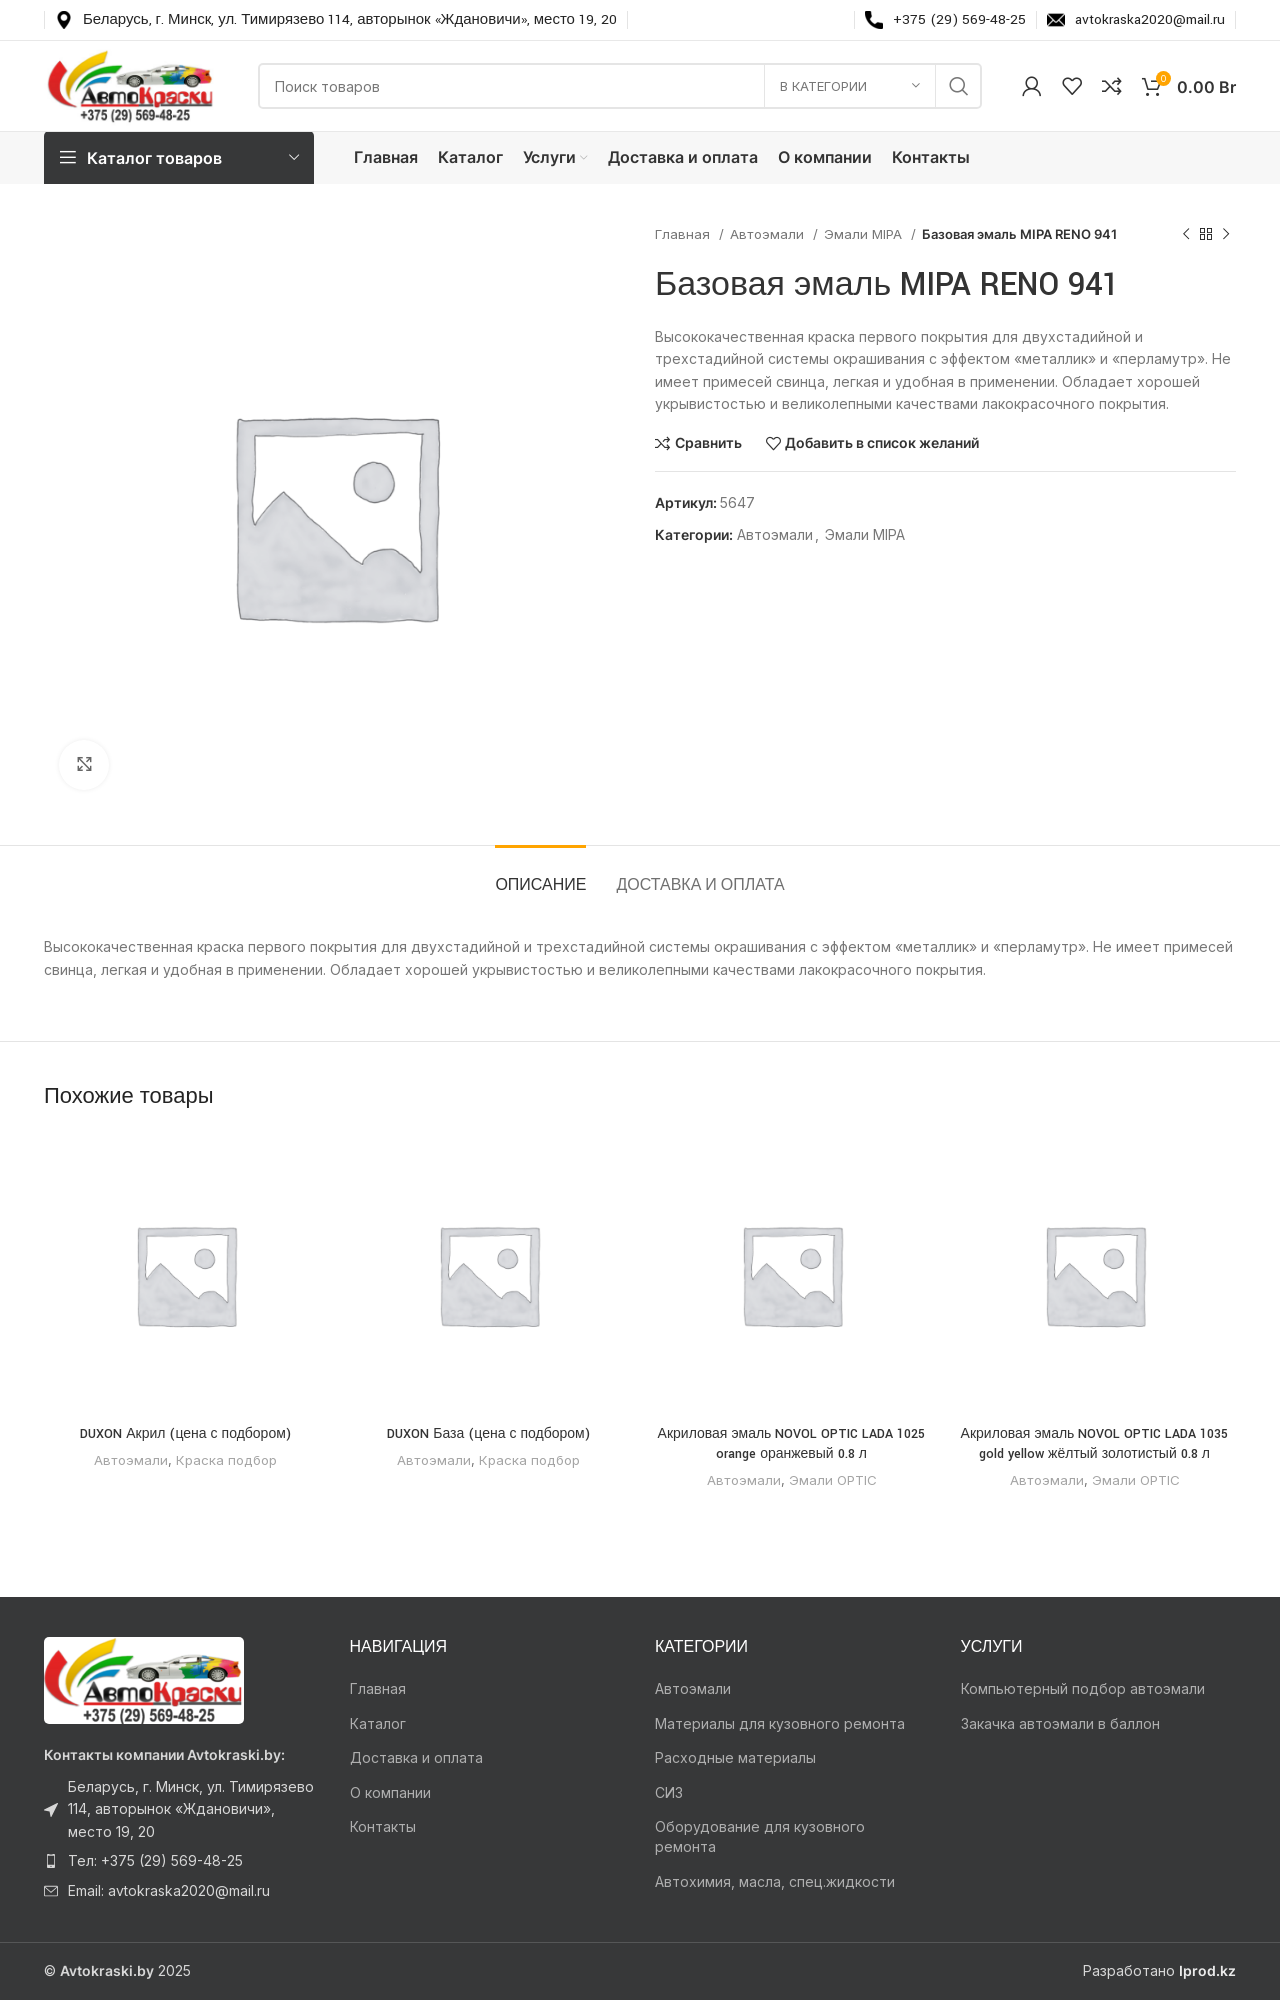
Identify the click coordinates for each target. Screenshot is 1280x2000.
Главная (684, 234)
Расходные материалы (735, 1757)
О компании (390, 1792)
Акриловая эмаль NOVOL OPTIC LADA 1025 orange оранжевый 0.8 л (792, 1444)
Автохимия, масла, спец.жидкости (775, 1881)
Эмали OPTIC (833, 1480)
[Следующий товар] (1226, 235)
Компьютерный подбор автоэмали (1083, 1688)
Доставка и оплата (416, 1757)
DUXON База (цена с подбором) (488, 1434)
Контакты (383, 1826)
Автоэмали (769, 234)
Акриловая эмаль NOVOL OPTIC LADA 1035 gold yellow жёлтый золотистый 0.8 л (1095, 1444)
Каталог (378, 1723)
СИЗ (669, 1792)
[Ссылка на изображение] (144, 1678)
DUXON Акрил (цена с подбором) (185, 1434)
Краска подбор (226, 1460)
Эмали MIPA (865, 234)
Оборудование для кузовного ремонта (760, 1836)
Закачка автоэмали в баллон (1060, 1723)
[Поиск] (620, 86)
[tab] (540, 875)
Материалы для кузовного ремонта (780, 1723)
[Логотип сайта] (131, 84)
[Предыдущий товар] (1186, 235)
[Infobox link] (336, 20)
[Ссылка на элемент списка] (182, 1809)
